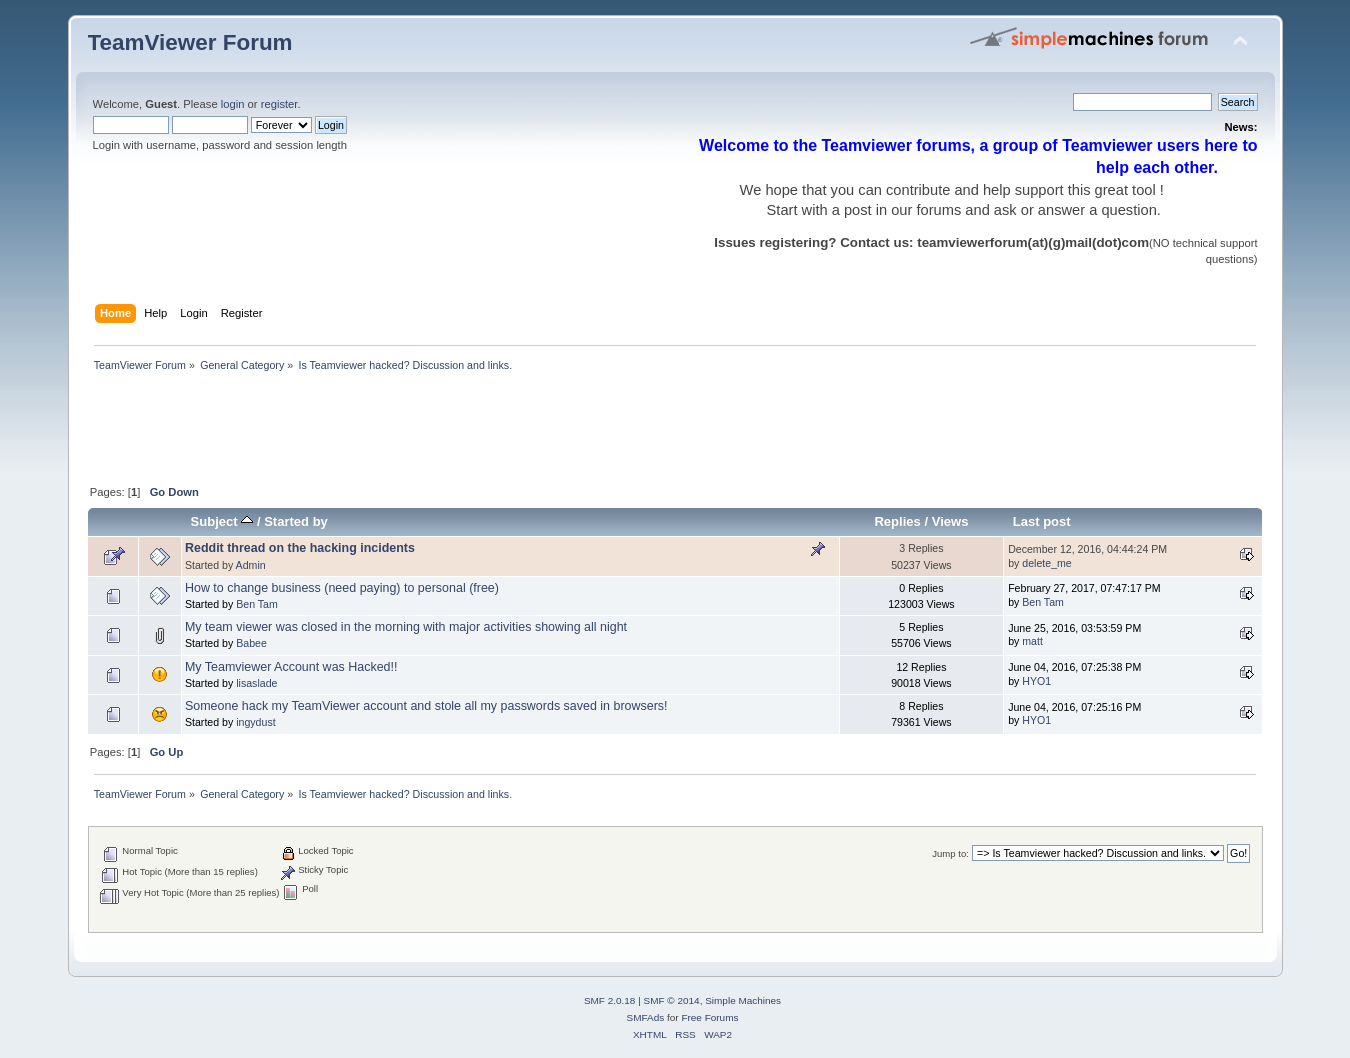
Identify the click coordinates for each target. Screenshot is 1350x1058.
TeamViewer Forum (190, 42)
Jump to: (950, 853)
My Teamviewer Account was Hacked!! (291, 667)
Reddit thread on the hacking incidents (300, 548)
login (233, 104)
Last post (1042, 521)
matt (1032, 641)
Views (950, 521)
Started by (296, 521)
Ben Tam (257, 604)
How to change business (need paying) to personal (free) (342, 588)
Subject (222, 521)
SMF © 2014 (672, 1000)
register (279, 104)
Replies (897, 521)
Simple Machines (743, 1000)
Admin (251, 565)
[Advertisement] (452, 430)
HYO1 (1036, 681)
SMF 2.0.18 (610, 1000)
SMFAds (646, 1017)
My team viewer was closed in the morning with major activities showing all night (406, 627)
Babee (251, 643)
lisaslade (256, 683)
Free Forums (709, 1017)
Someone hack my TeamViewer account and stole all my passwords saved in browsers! (426, 706)
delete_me (1046, 563)
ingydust (255, 722)
